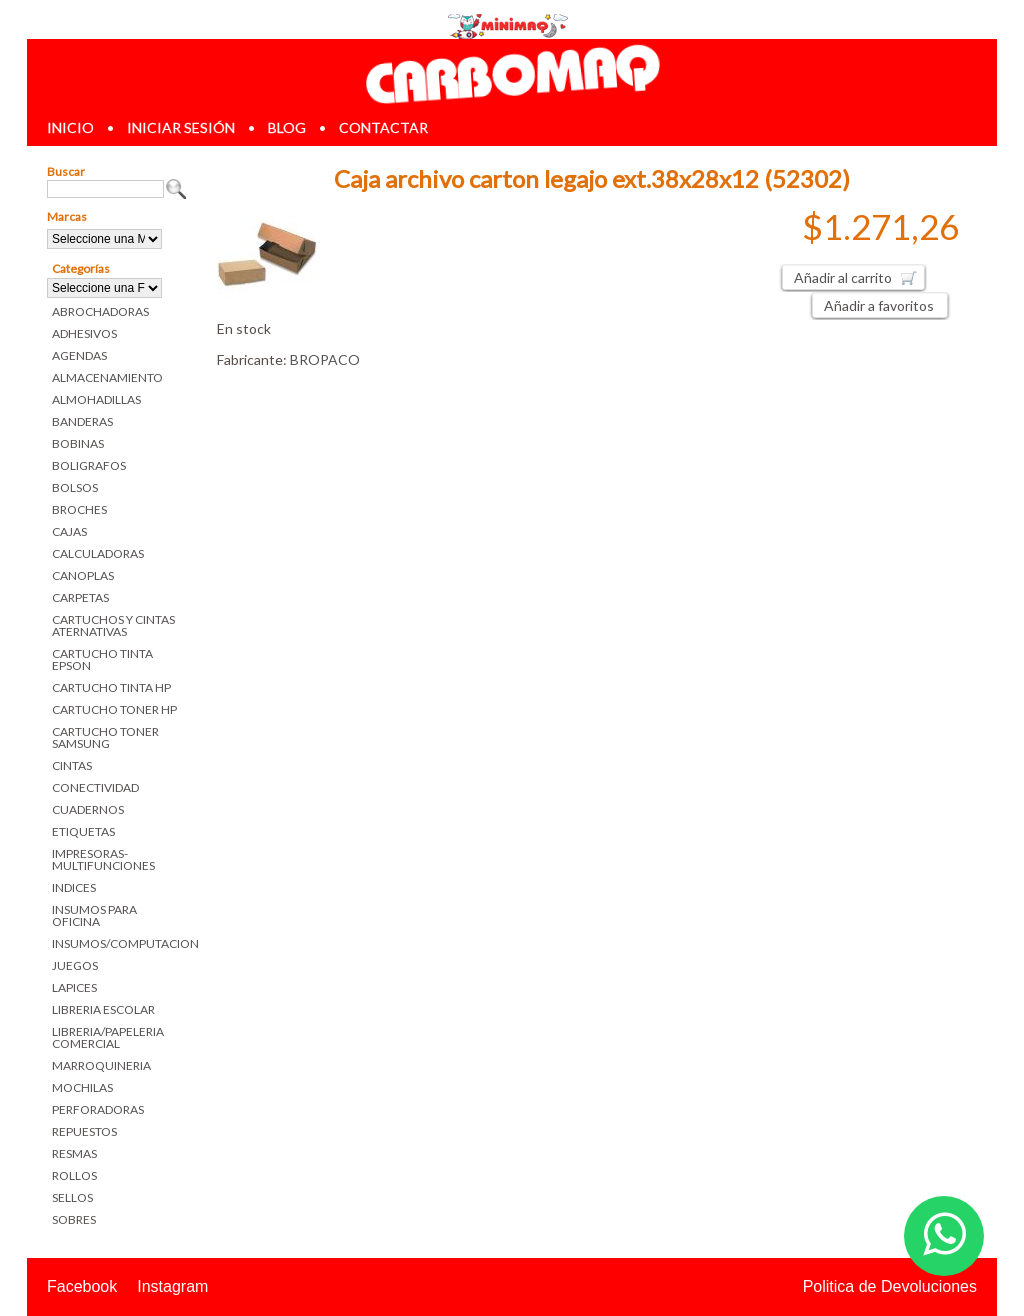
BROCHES (79, 509)
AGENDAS (79, 355)
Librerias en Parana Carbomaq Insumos (512, 73)
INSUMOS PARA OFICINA (94, 915)
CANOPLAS (83, 575)
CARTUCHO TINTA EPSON (102, 659)
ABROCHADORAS (100, 311)
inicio (70, 127)
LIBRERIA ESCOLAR (103, 1009)
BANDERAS (82, 421)
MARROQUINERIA (101, 1065)
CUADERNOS (88, 809)
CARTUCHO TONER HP (114, 709)
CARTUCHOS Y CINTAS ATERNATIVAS (113, 625)
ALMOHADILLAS (96, 399)
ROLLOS (74, 1175)
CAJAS (69, 531)
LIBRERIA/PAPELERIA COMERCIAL (108, 1037)
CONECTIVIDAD (95, 787)
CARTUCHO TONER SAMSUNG (105, 737)
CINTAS (72, 765)
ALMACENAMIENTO (107, 377)
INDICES (74, 887)
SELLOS (72, 1197)
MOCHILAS (82, 1087)
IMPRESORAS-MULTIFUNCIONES (103, 859)
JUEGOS (75, 965)
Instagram (172, 1286)
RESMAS (74, 1153)
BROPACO (325, 359)
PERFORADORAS (98, 1109)
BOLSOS (75, 487)
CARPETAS (80, 597)
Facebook (82, 1286)
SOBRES (74, 1219)
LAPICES (74, 987)
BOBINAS (78, 443)
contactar (383, 127)
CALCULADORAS (98, 553)
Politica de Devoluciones (890, 1286)
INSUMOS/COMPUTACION (119, 943)
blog (287, 127)
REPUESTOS (84, 1131)
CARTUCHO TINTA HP (111, 687)
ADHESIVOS (84, 333)
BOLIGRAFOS (89, 465)
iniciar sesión (181, 127)
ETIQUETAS (83, 831)
